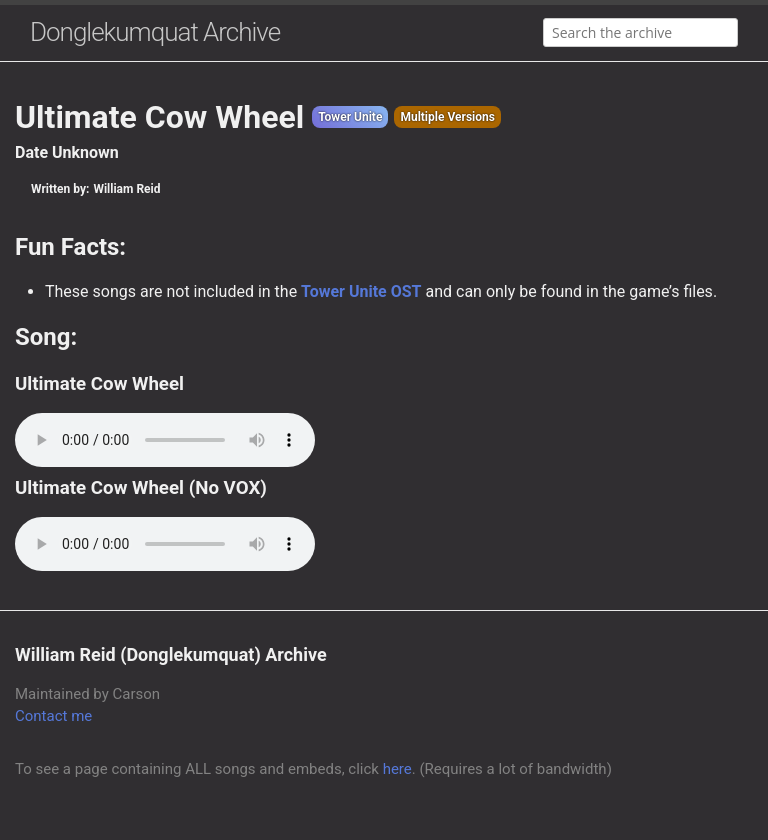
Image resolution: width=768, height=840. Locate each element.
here (397, 769)
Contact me (53, 716)
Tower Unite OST (361, 291)
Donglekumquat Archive (155, 32)
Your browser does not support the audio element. (165, 440)
